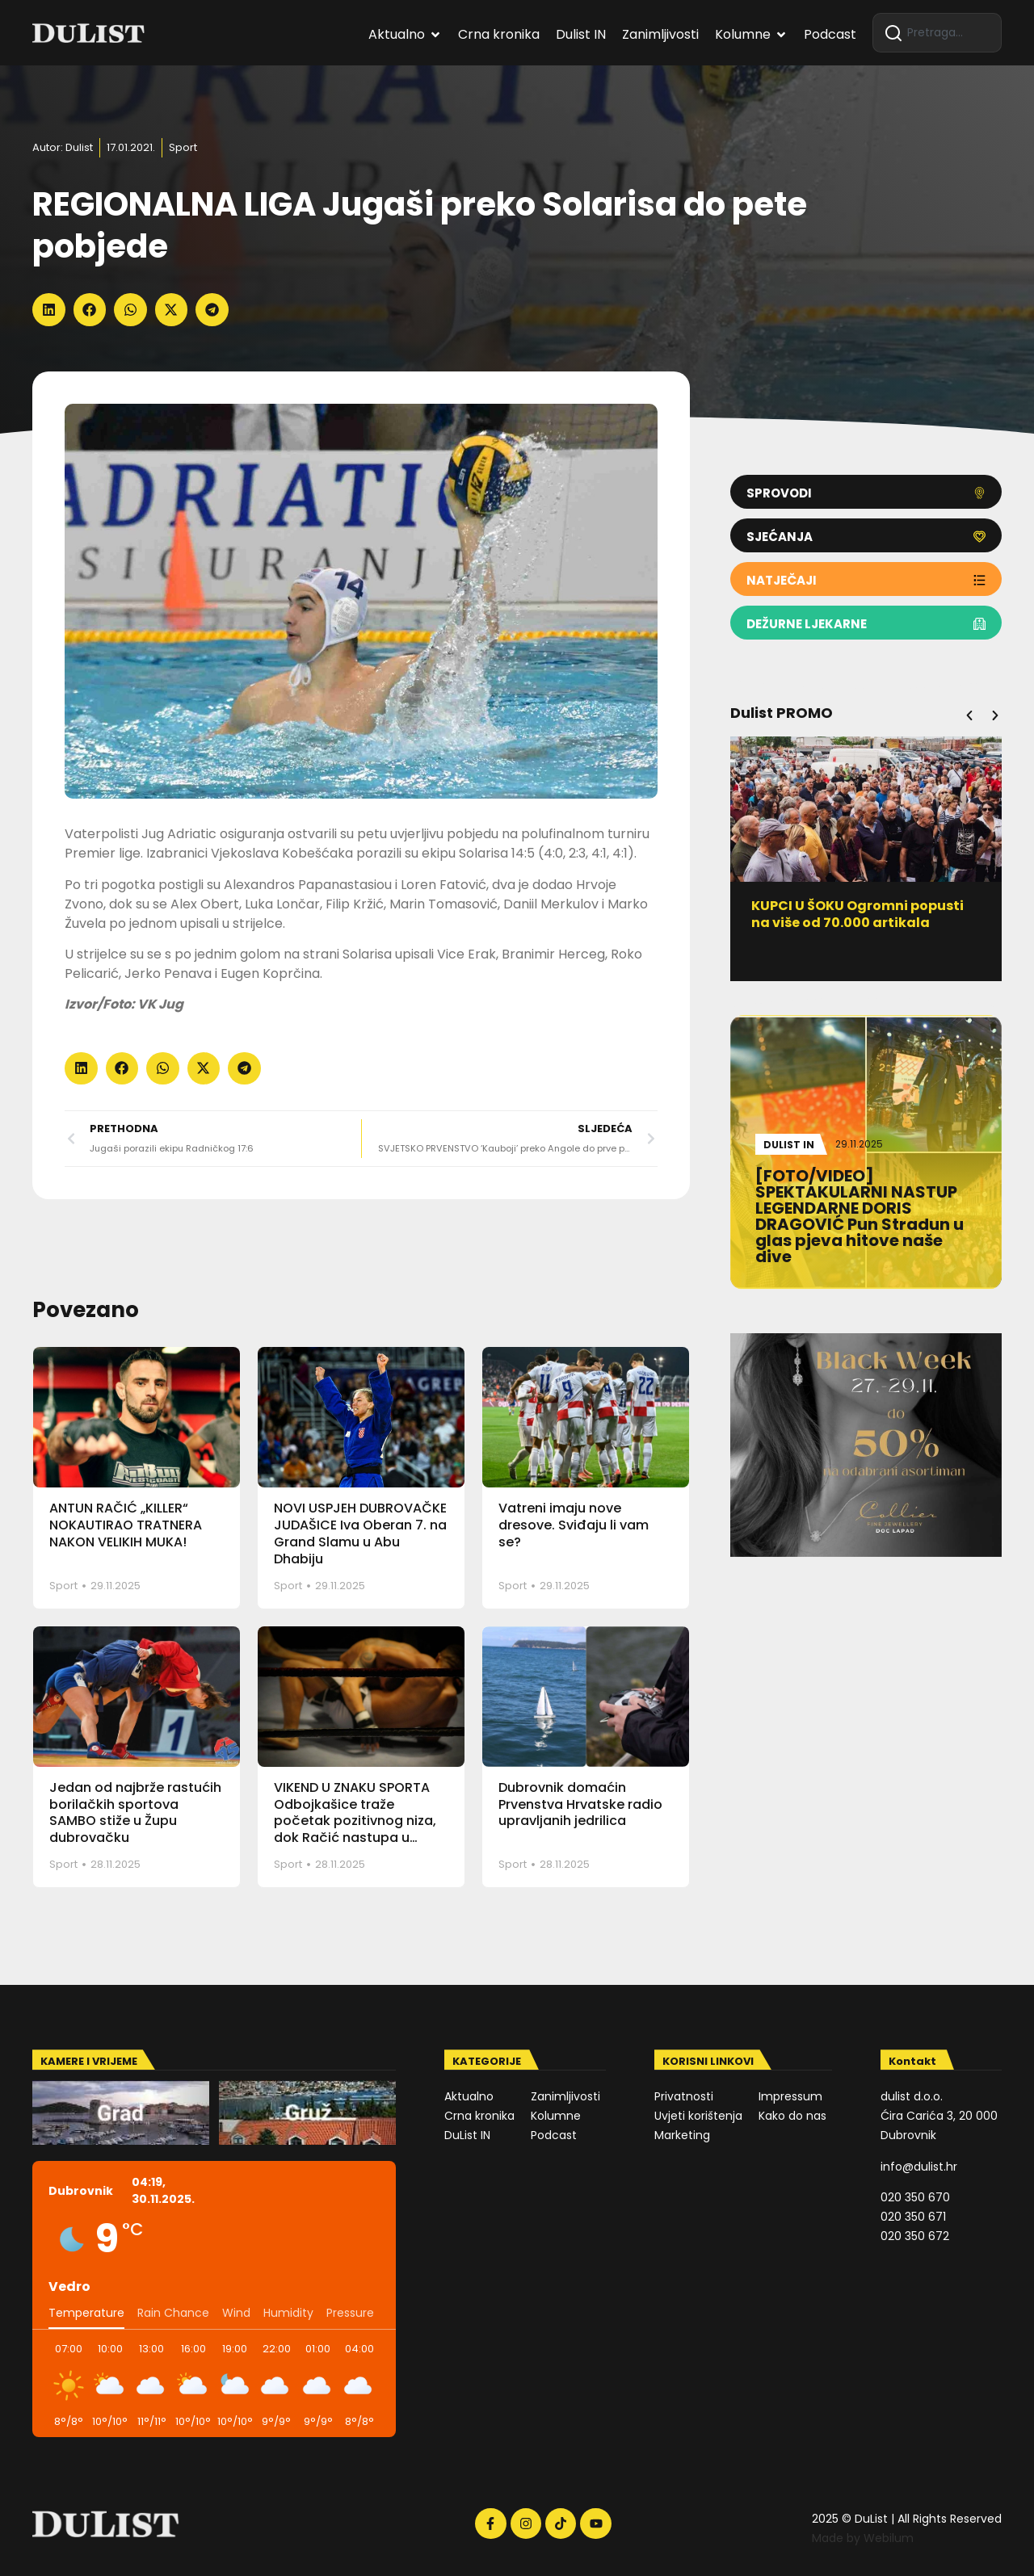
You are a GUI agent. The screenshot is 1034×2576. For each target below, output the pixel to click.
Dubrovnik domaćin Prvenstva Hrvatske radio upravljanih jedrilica (580, 1804)
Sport (183, 147)
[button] (48, 309)
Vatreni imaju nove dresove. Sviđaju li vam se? (573, 1525)
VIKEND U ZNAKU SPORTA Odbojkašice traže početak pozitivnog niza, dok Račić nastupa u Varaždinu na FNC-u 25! (355, 1821)
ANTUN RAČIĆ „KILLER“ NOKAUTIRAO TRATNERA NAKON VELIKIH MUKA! (125, 1525)
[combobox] (937, 32)
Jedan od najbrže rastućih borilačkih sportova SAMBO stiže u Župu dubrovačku (135, 1812)
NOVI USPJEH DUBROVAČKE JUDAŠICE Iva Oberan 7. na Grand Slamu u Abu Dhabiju (360, 1533)
